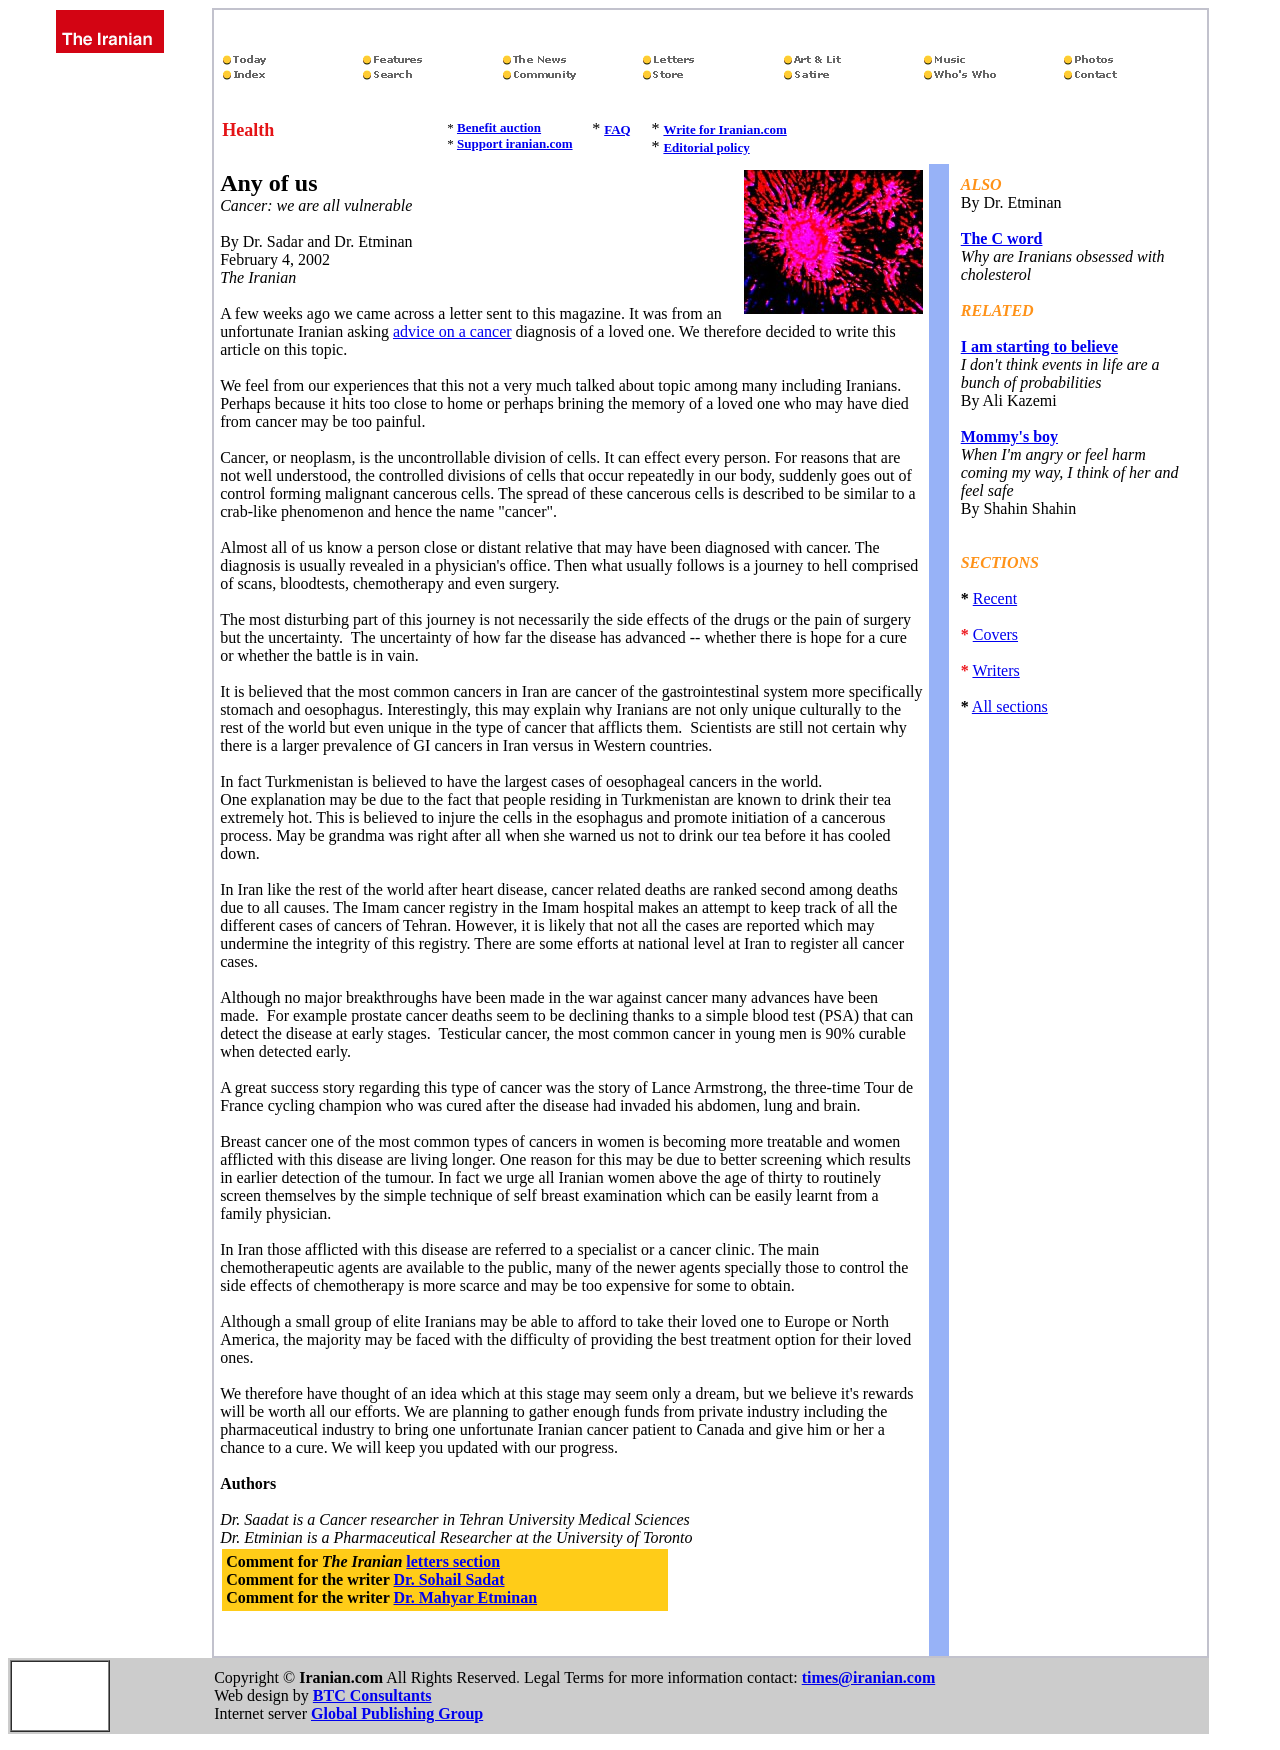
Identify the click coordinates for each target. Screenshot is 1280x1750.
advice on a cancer (452, 331)
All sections (1010, 706)
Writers (995, 670)
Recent (995, 598)
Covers (995, 634)
